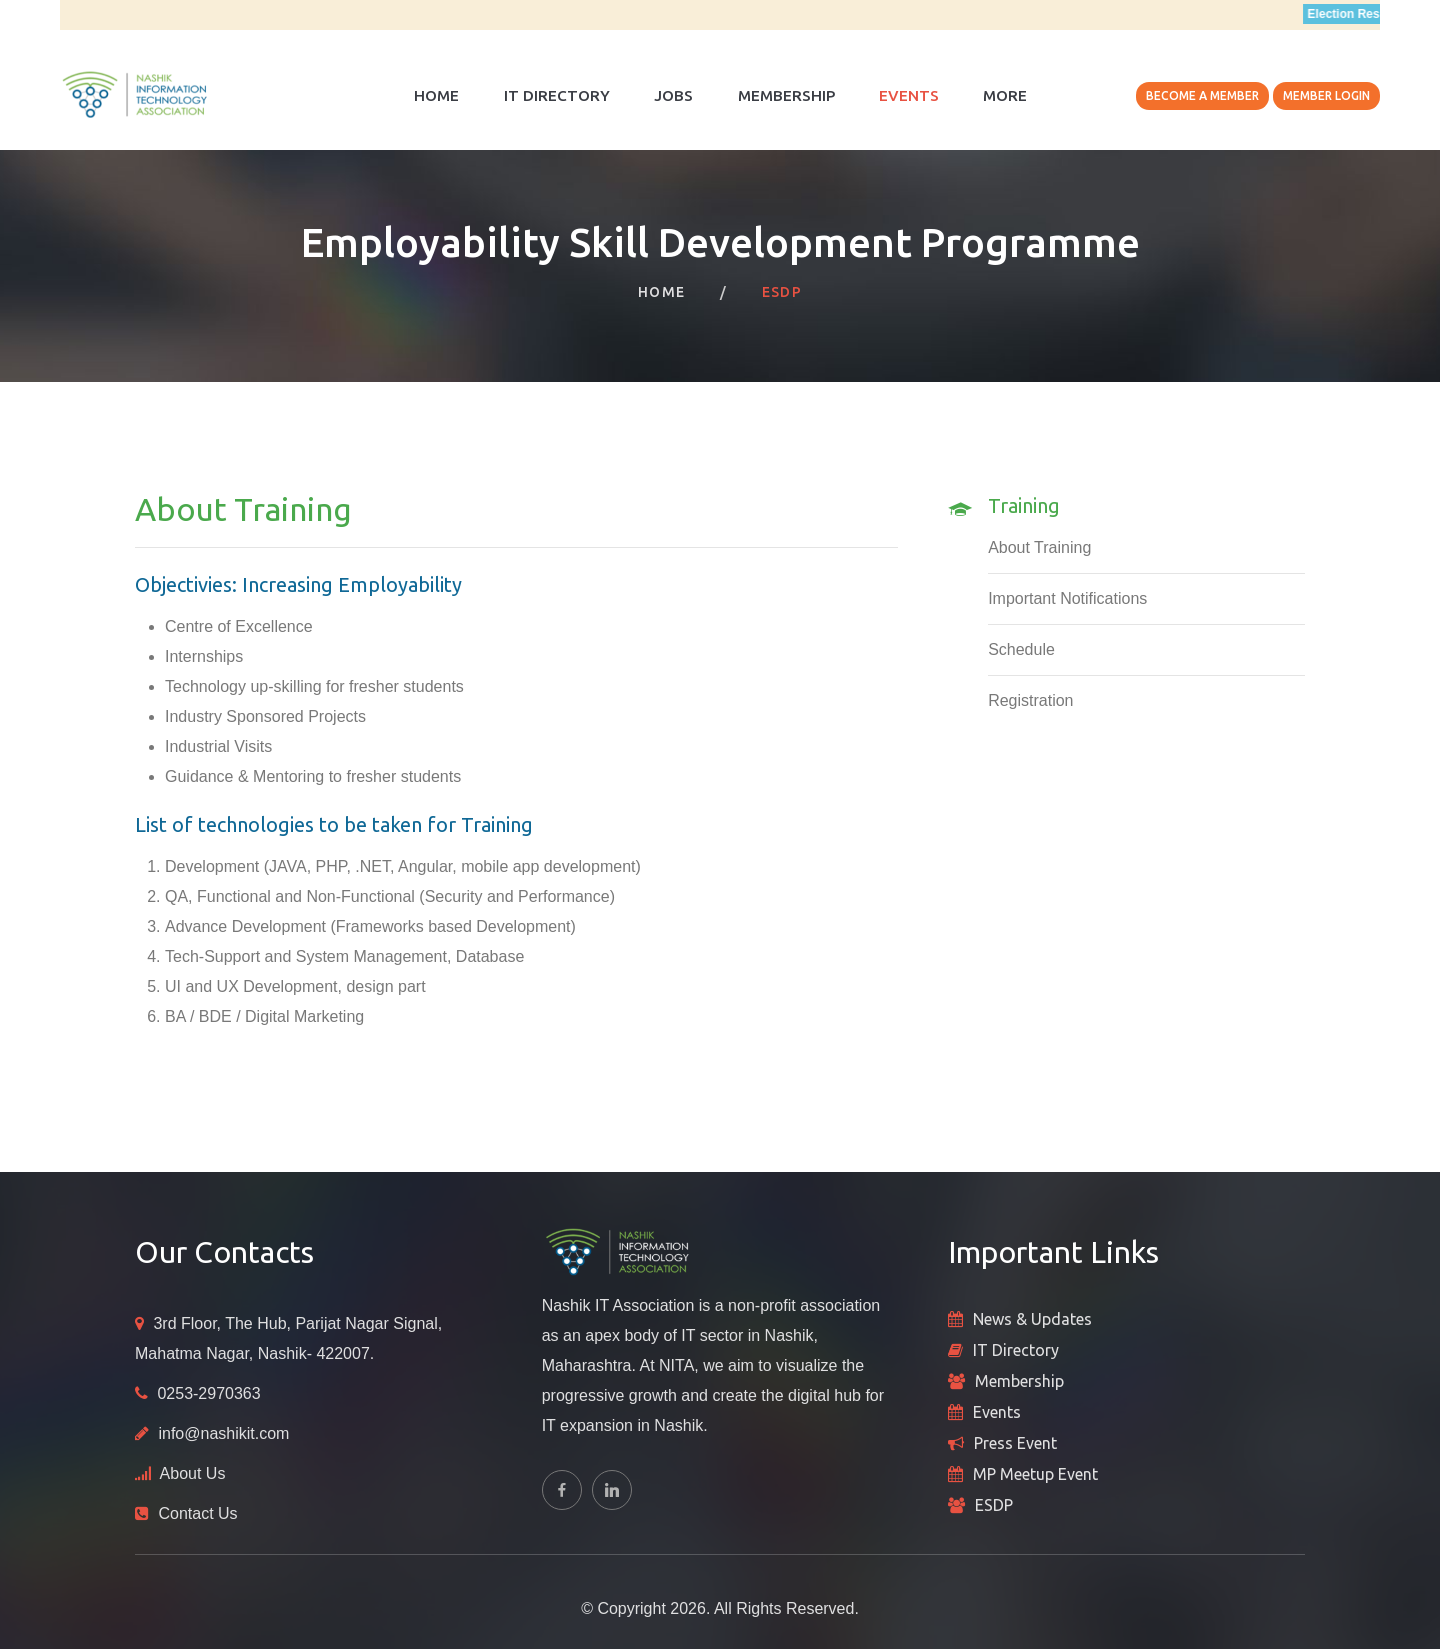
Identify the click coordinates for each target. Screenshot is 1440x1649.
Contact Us (197, 1513)
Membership (786, 95)
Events (909, 95)
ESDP (994, 1505)
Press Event (1015, 1443)
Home (436, 95)
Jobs (673, 95)
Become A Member (1202, 95)
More (1005, 95)
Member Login (1326, 95)
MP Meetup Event (1035, 1474)
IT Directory (557, 95)
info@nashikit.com (223, 1433)
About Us (193, 1473)
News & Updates (1032, 1319)
